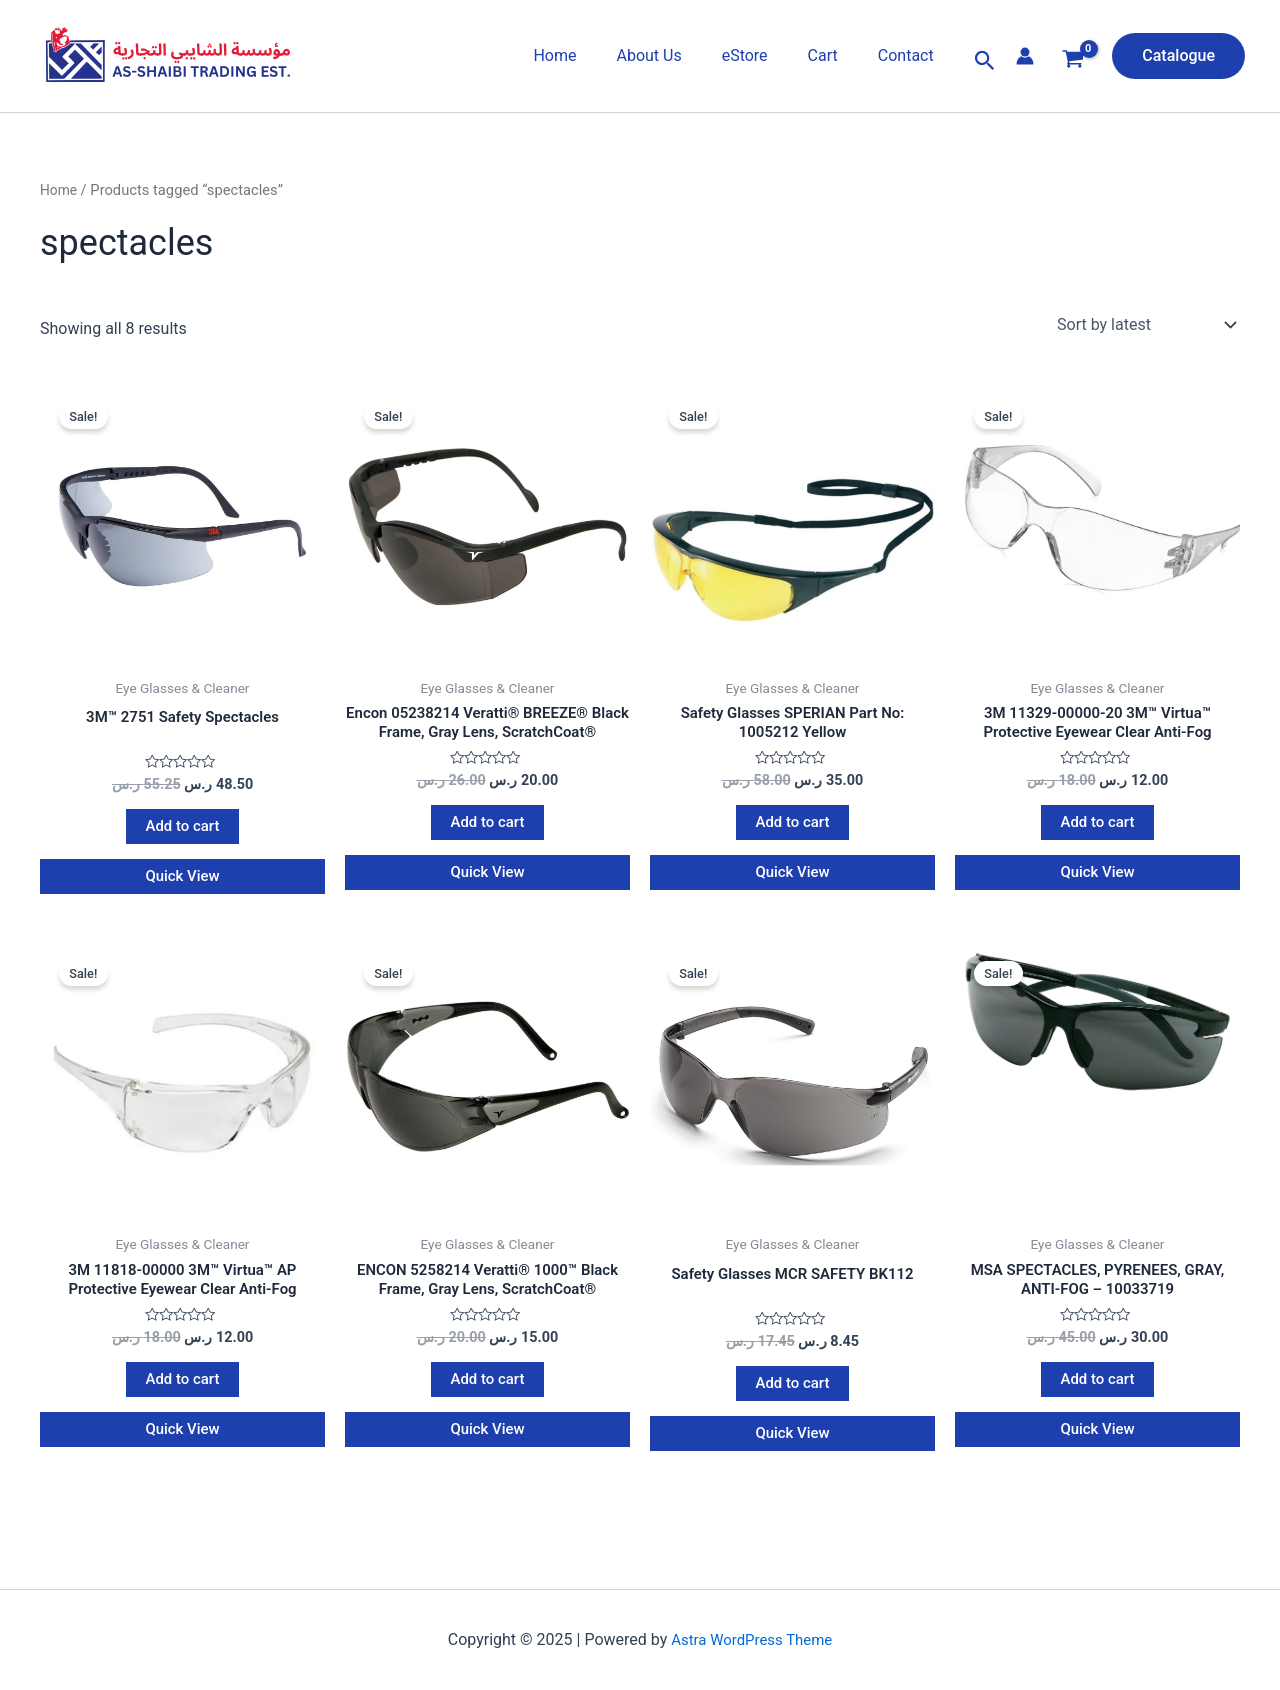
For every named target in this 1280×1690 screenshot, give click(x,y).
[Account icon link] (1025, 56)
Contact (910, 55)
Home (590, 55)
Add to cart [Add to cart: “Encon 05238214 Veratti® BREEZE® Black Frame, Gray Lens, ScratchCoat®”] (487, 826)
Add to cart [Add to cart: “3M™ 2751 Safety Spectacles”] (182, 829)
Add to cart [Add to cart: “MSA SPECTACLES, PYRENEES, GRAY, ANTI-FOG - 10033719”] (1097, 1390)
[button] (985, 61)
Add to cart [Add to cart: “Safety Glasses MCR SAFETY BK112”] (792, 1393)
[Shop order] (1144, 325)
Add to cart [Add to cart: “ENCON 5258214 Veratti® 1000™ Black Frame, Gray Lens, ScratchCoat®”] (487, 1390)
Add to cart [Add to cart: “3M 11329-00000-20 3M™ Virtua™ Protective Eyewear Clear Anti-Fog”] (1097, 826)
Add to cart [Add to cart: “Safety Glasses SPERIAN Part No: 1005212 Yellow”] (792, 826)
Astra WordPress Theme (752, 1641)
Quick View (183, 881)
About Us (676, 55)
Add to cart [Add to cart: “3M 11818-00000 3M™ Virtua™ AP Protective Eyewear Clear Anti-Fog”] (182, 1390)
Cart (835, 55)
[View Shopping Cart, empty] (1073, 61)
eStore (765, 55)
